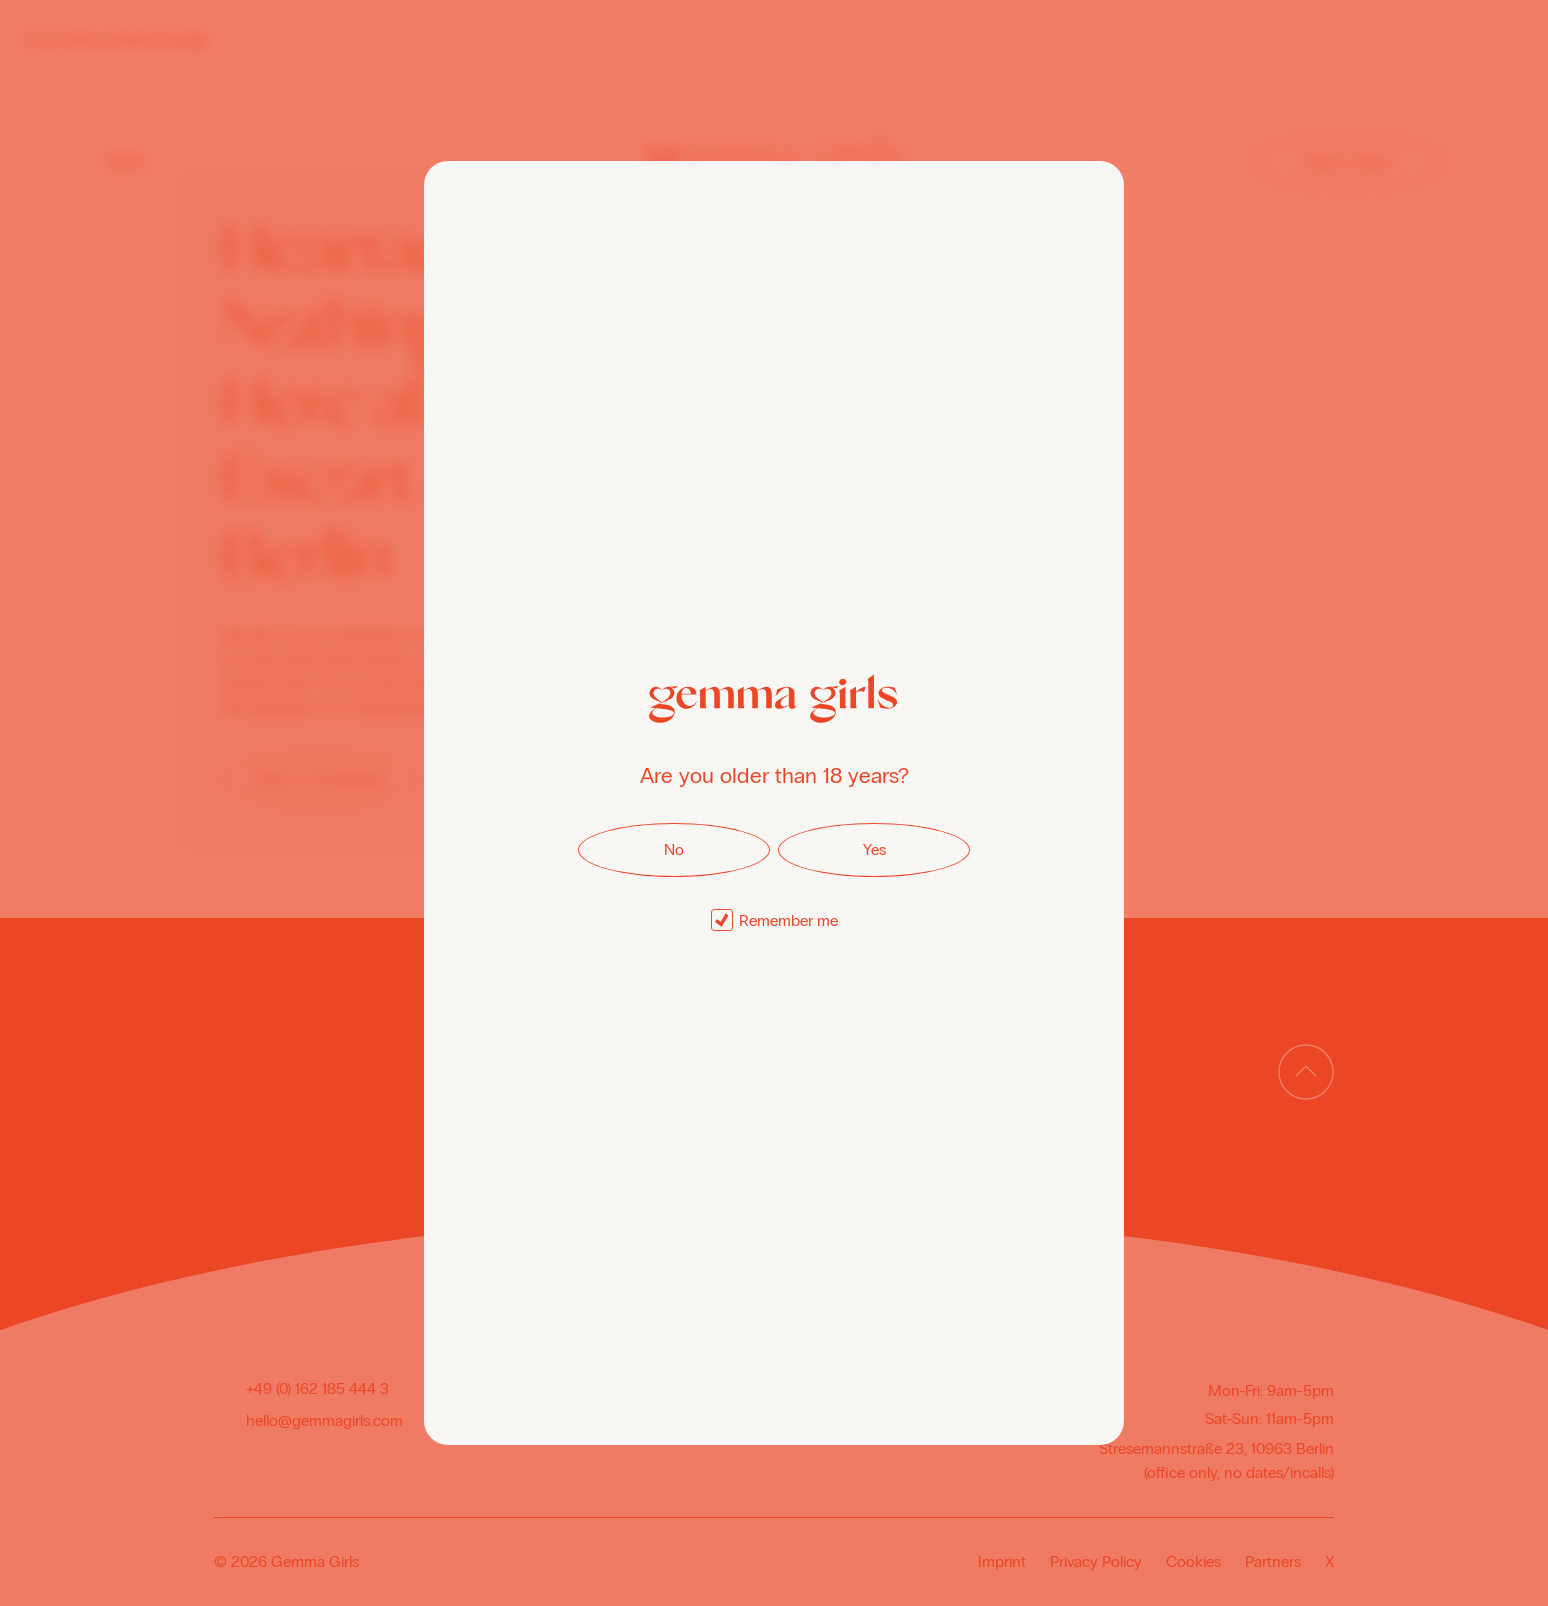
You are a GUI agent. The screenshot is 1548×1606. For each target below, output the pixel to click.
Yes (874, 849)
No (674, 849)
